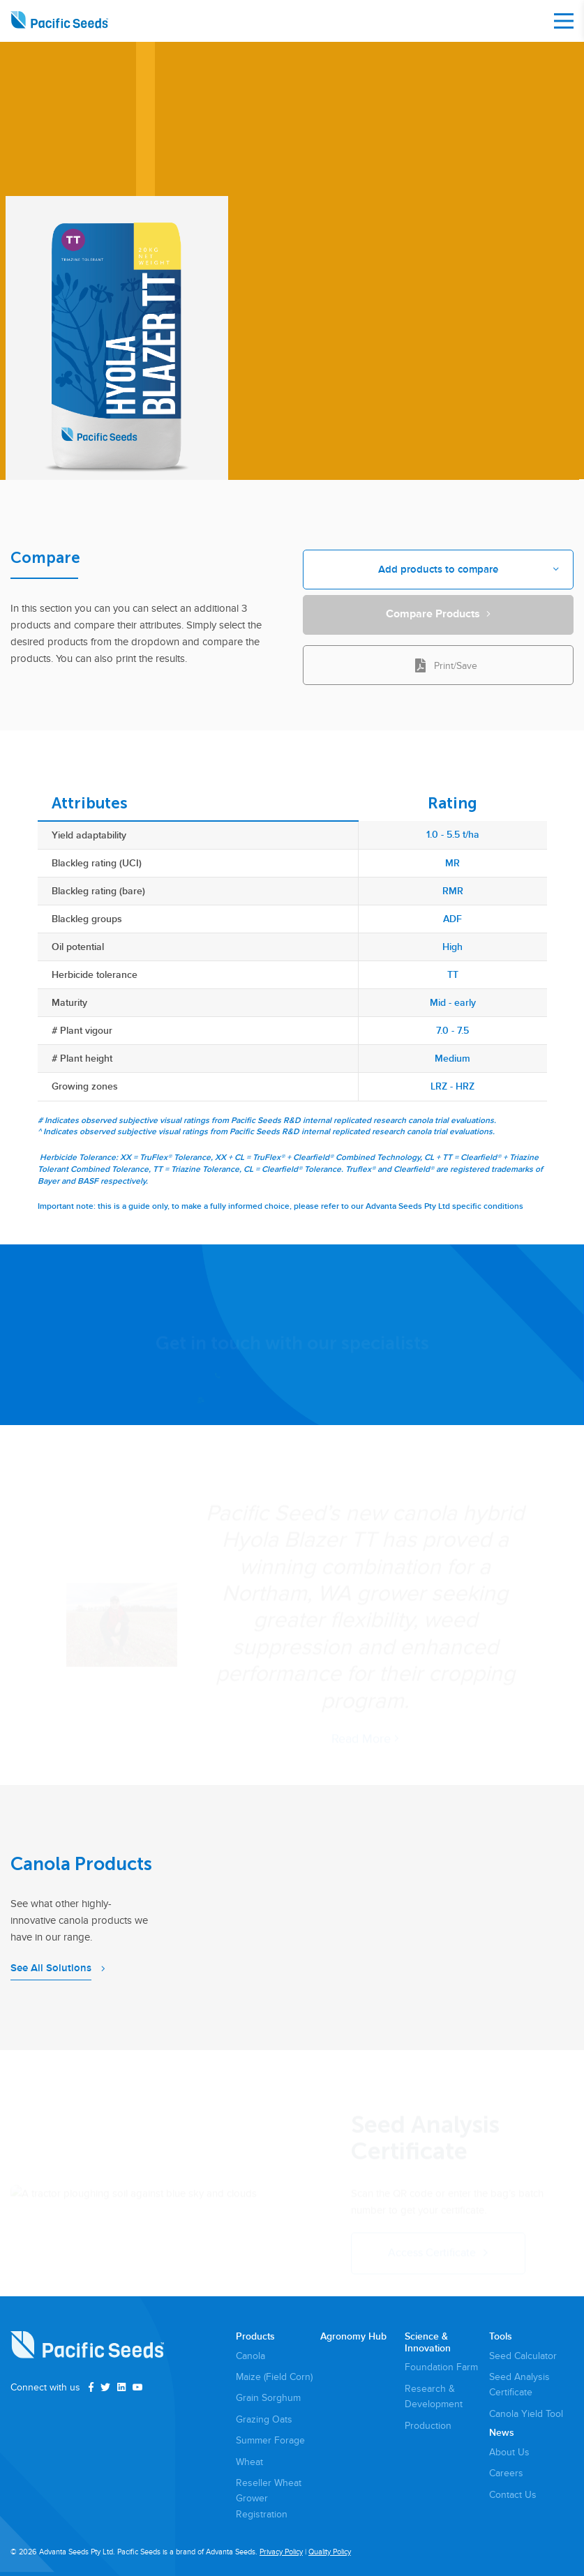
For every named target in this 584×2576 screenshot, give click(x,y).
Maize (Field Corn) (274, 2377)
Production (428, 2426)
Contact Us (513, 2495)
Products (255, 2336)
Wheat (249, 2462)
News (501, 2433)
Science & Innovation (428, 2342)
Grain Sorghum (268, 2398)
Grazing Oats (264, 2419)
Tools (500, 2336)
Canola (250, 2356)
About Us (509, 2452)
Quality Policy (329, 2551)
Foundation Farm (441, 2367)
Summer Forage (270, 2440)
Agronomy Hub (353, 2336)
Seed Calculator (523, 2356)
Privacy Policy (281, 2551)
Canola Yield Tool (526, 2414)
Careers (506, 2473)
